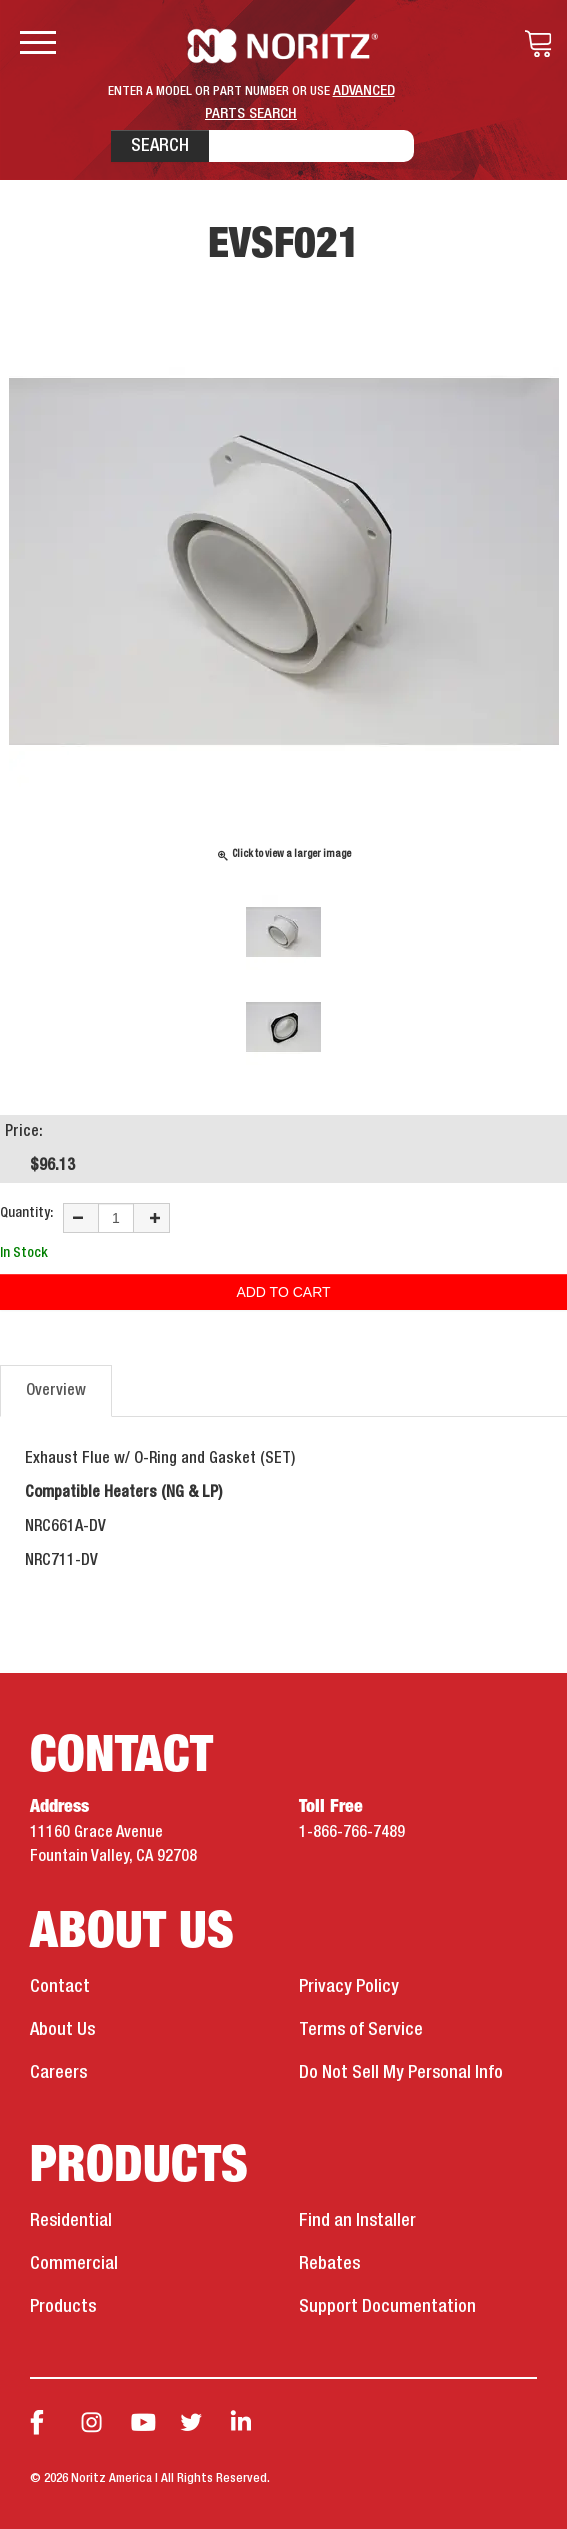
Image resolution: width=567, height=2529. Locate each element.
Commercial (74, 2264)
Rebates (329, 2264)
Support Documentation (387, 2307)
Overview (56, 1391)
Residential (71, 2221)
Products (63, 2307)
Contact (60, 1987)
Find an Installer (357, 2221)
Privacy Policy (349, 1987)
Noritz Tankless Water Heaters (283, 46)
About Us (62, 2030)
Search (160, 146)
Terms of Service (361, 2030)
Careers (58, 2073)
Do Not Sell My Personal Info (401, 2073)
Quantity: (26, 1213)
